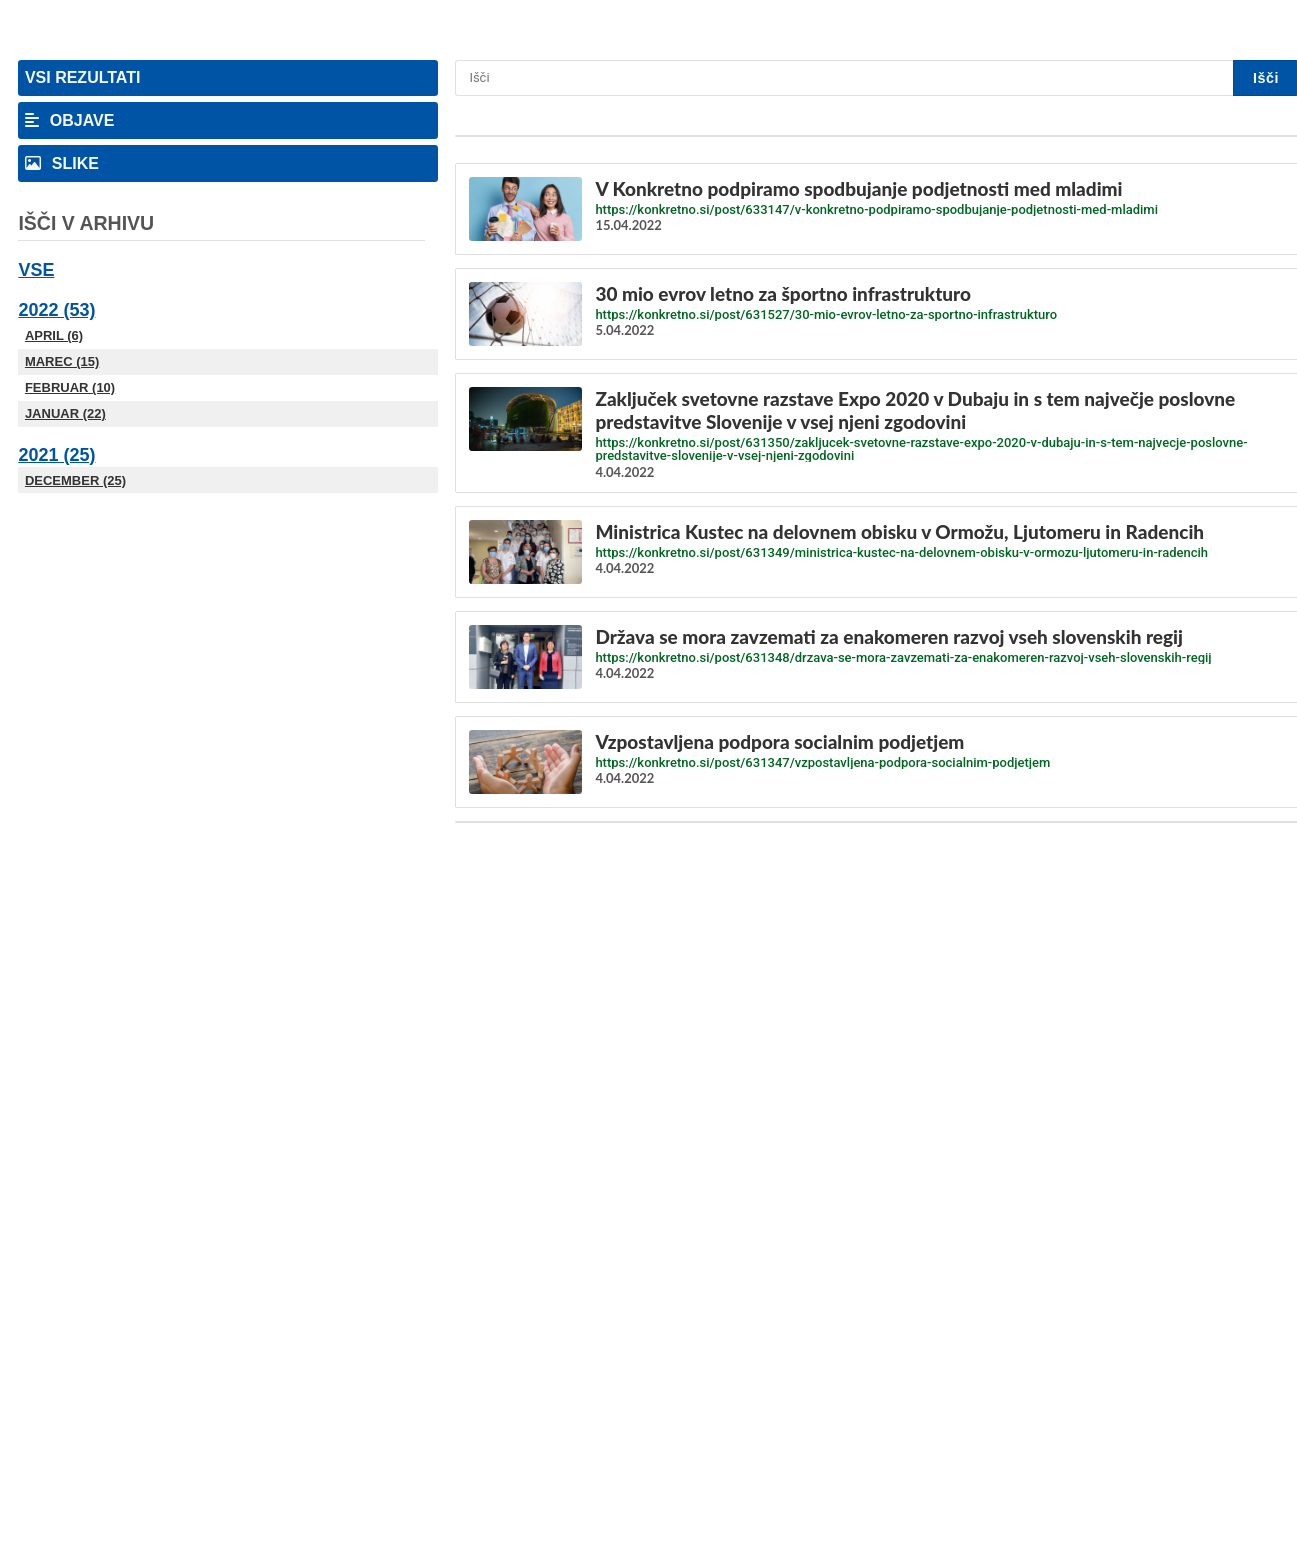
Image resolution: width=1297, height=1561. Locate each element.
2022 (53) (56, 310)
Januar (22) (65, 413)
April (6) (54, 335)
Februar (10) (70, 387)
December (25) (75, 480)
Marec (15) (62, 361)
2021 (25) (56, 455)
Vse (36, 270)
